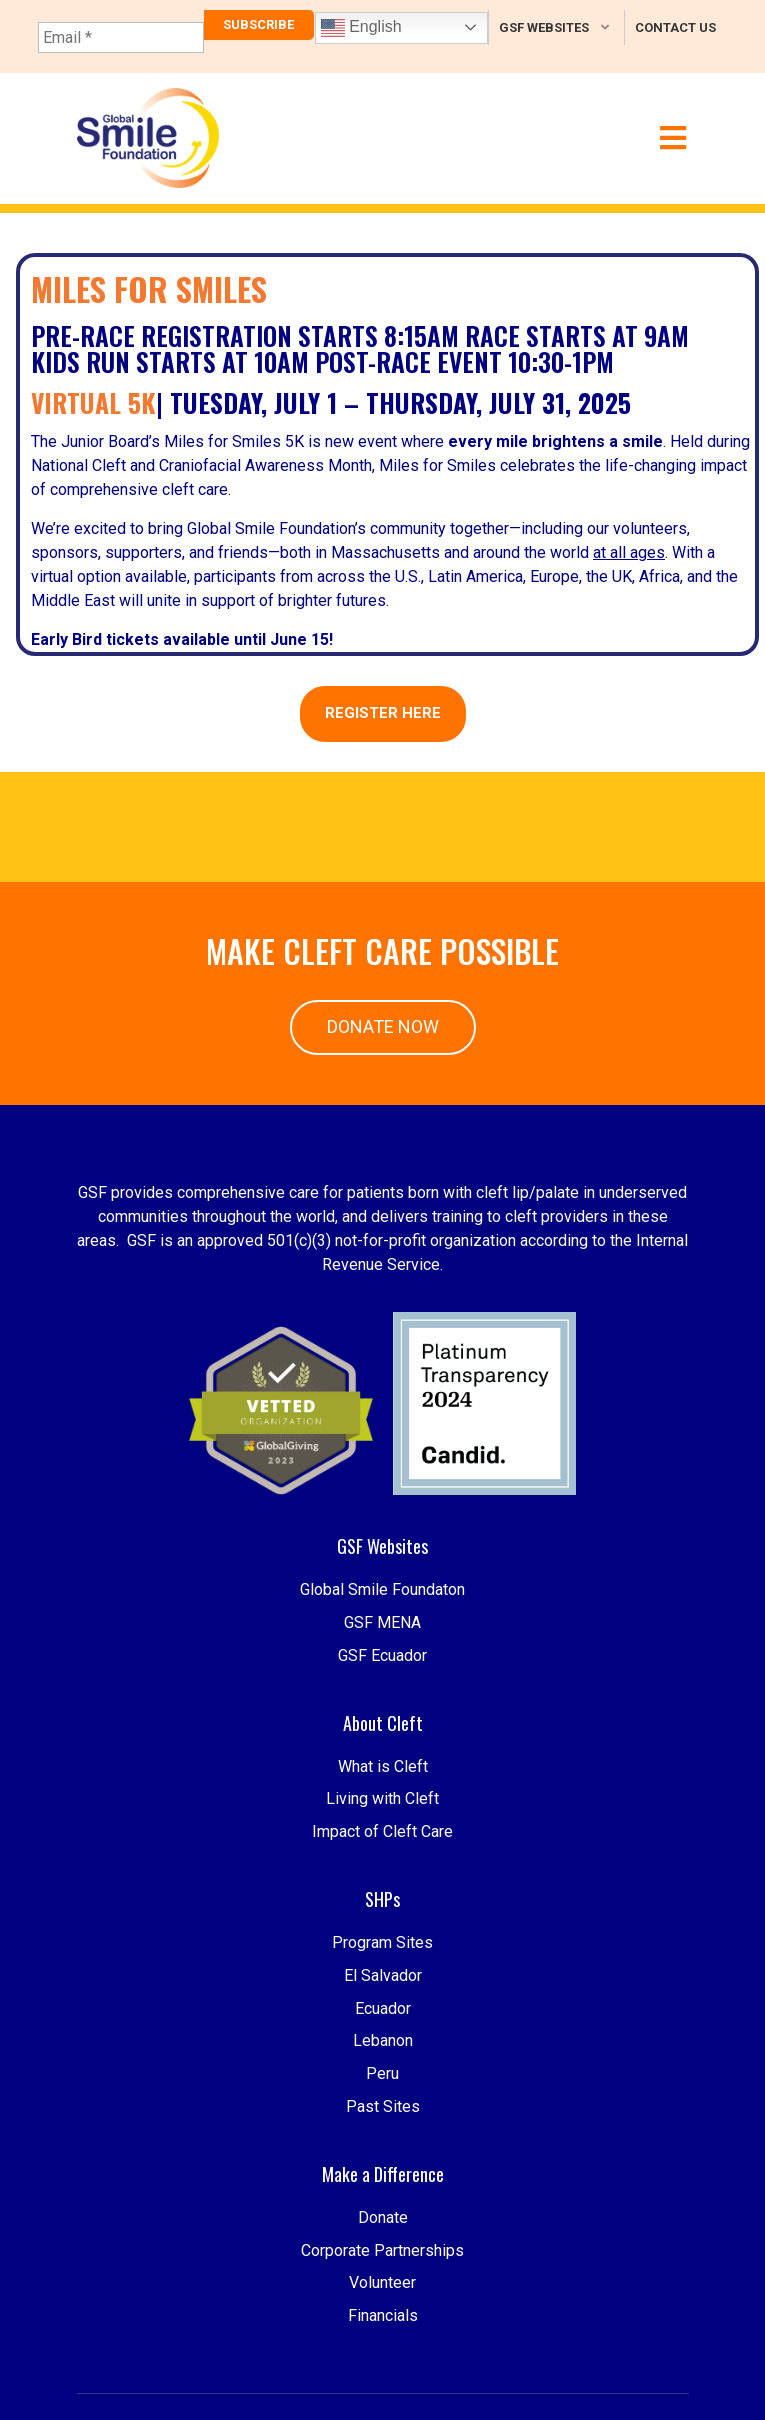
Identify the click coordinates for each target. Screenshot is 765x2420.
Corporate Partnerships (382, 2337)
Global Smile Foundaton (382, 1652)
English (361, 28)
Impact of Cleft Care (382, 1894)
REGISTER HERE (383, 713)
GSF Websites (544, 27)
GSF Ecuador (382, 1717)
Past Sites (383, 2212)
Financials (383, 2403)
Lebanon (383, 2147)
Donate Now (383, 1026)
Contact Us (675, 27)
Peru (382, 2179)
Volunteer (382, 2370)
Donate (383, 2305)
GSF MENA (382, 1685)
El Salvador (383, 2081)
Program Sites (382, 2048)
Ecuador (383, 2114)
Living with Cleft (382, 1861)
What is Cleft (383, 1828)
